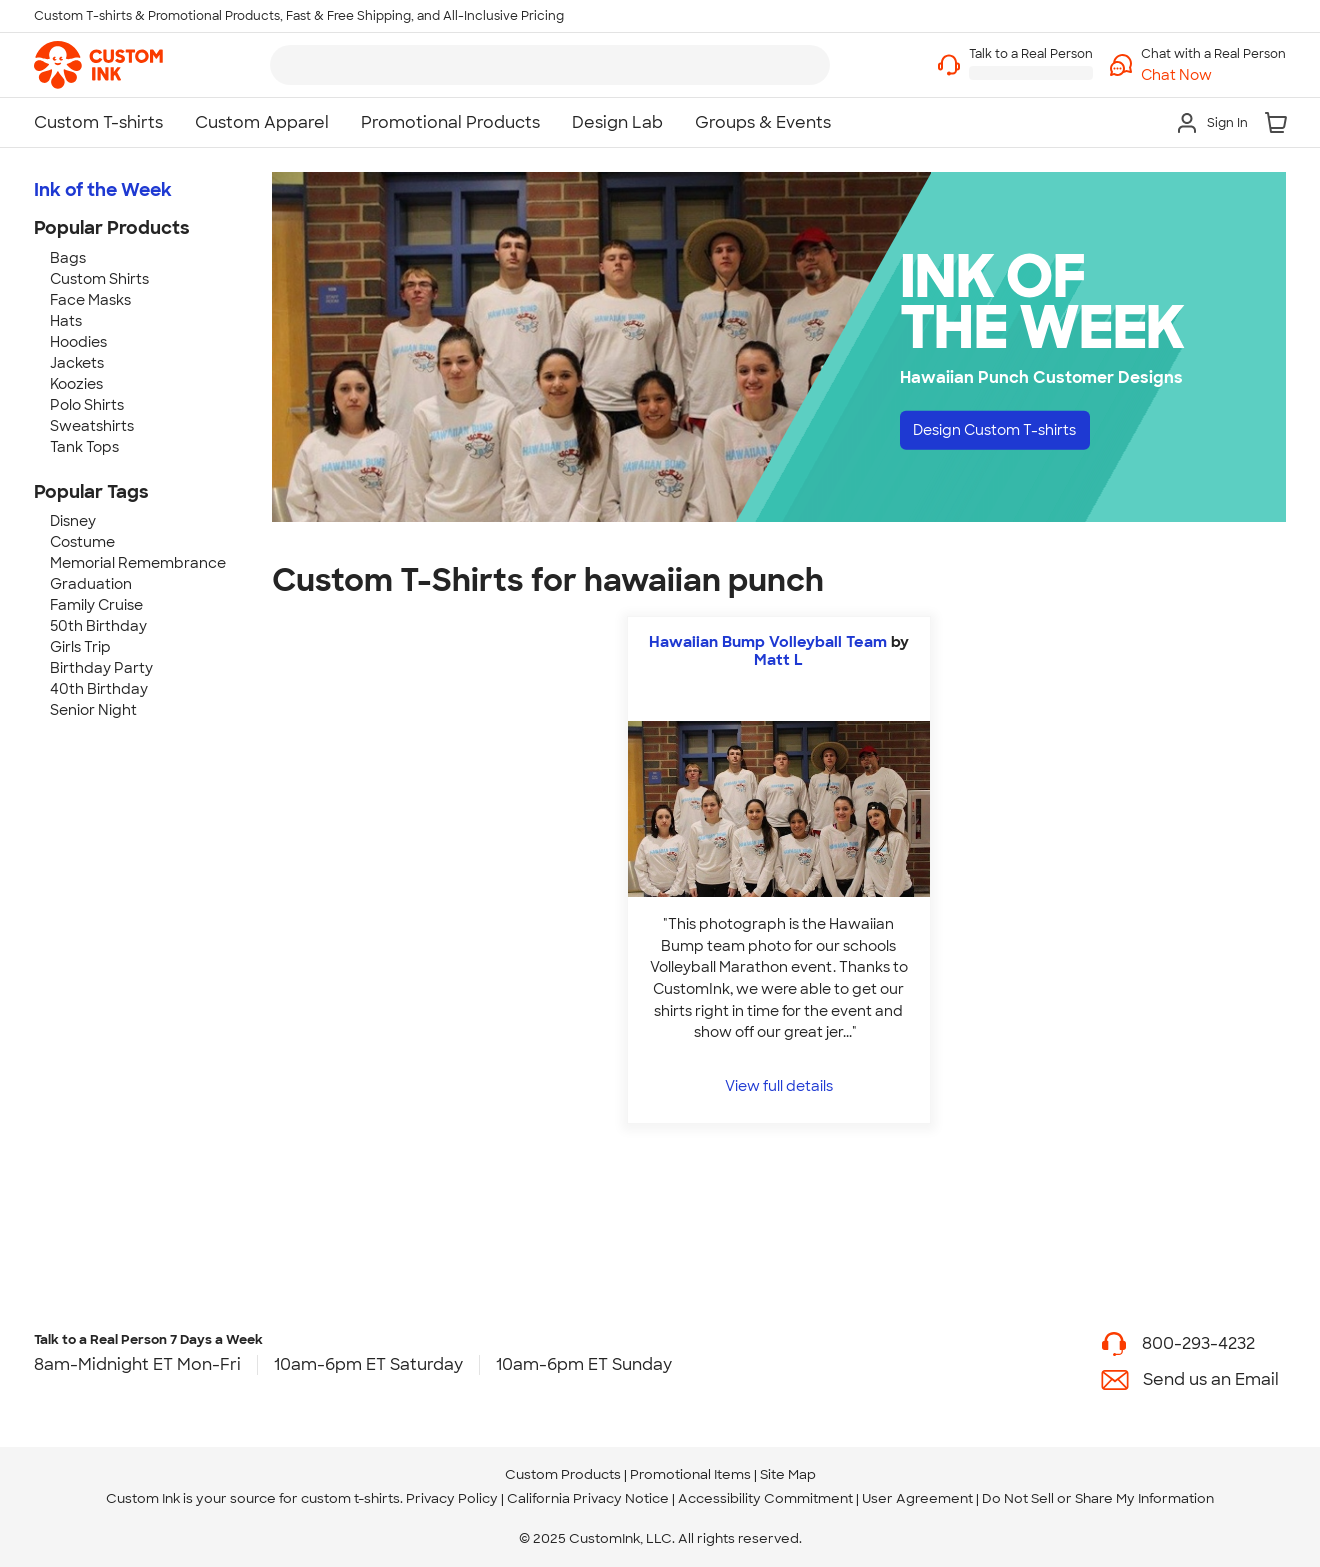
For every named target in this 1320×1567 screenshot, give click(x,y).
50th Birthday (98, 626)
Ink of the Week (103, 190)
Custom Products (563, 1474)
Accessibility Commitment (765, 1498)
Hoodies (78, 342)
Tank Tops (84, 447)
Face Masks (90, 300)
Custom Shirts (99, 279)
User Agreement (917, 1498)
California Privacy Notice (588, 1498)
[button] (1213, 75)
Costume (82, 542)
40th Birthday (99, 689)
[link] (98, 65)
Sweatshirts (92, 426)
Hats (66, 321)
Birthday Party (101, 668)
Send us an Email (1211, 1379)
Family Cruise (96, 605)
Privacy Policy (452, 1498)
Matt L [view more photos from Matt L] (778, 660)
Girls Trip (80, 647)
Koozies (76, 384)
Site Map (788, 1474)
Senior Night (93, 710)
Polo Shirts (87, 405)
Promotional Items (690, 1474)
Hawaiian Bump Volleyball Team (768, 642)
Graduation (91, 584)
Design (1010, 432)
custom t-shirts (350, 1498)
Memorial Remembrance (138, 563)
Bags (68, 258)
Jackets (77, 363)
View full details (779, 1085)
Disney (73, 521)
